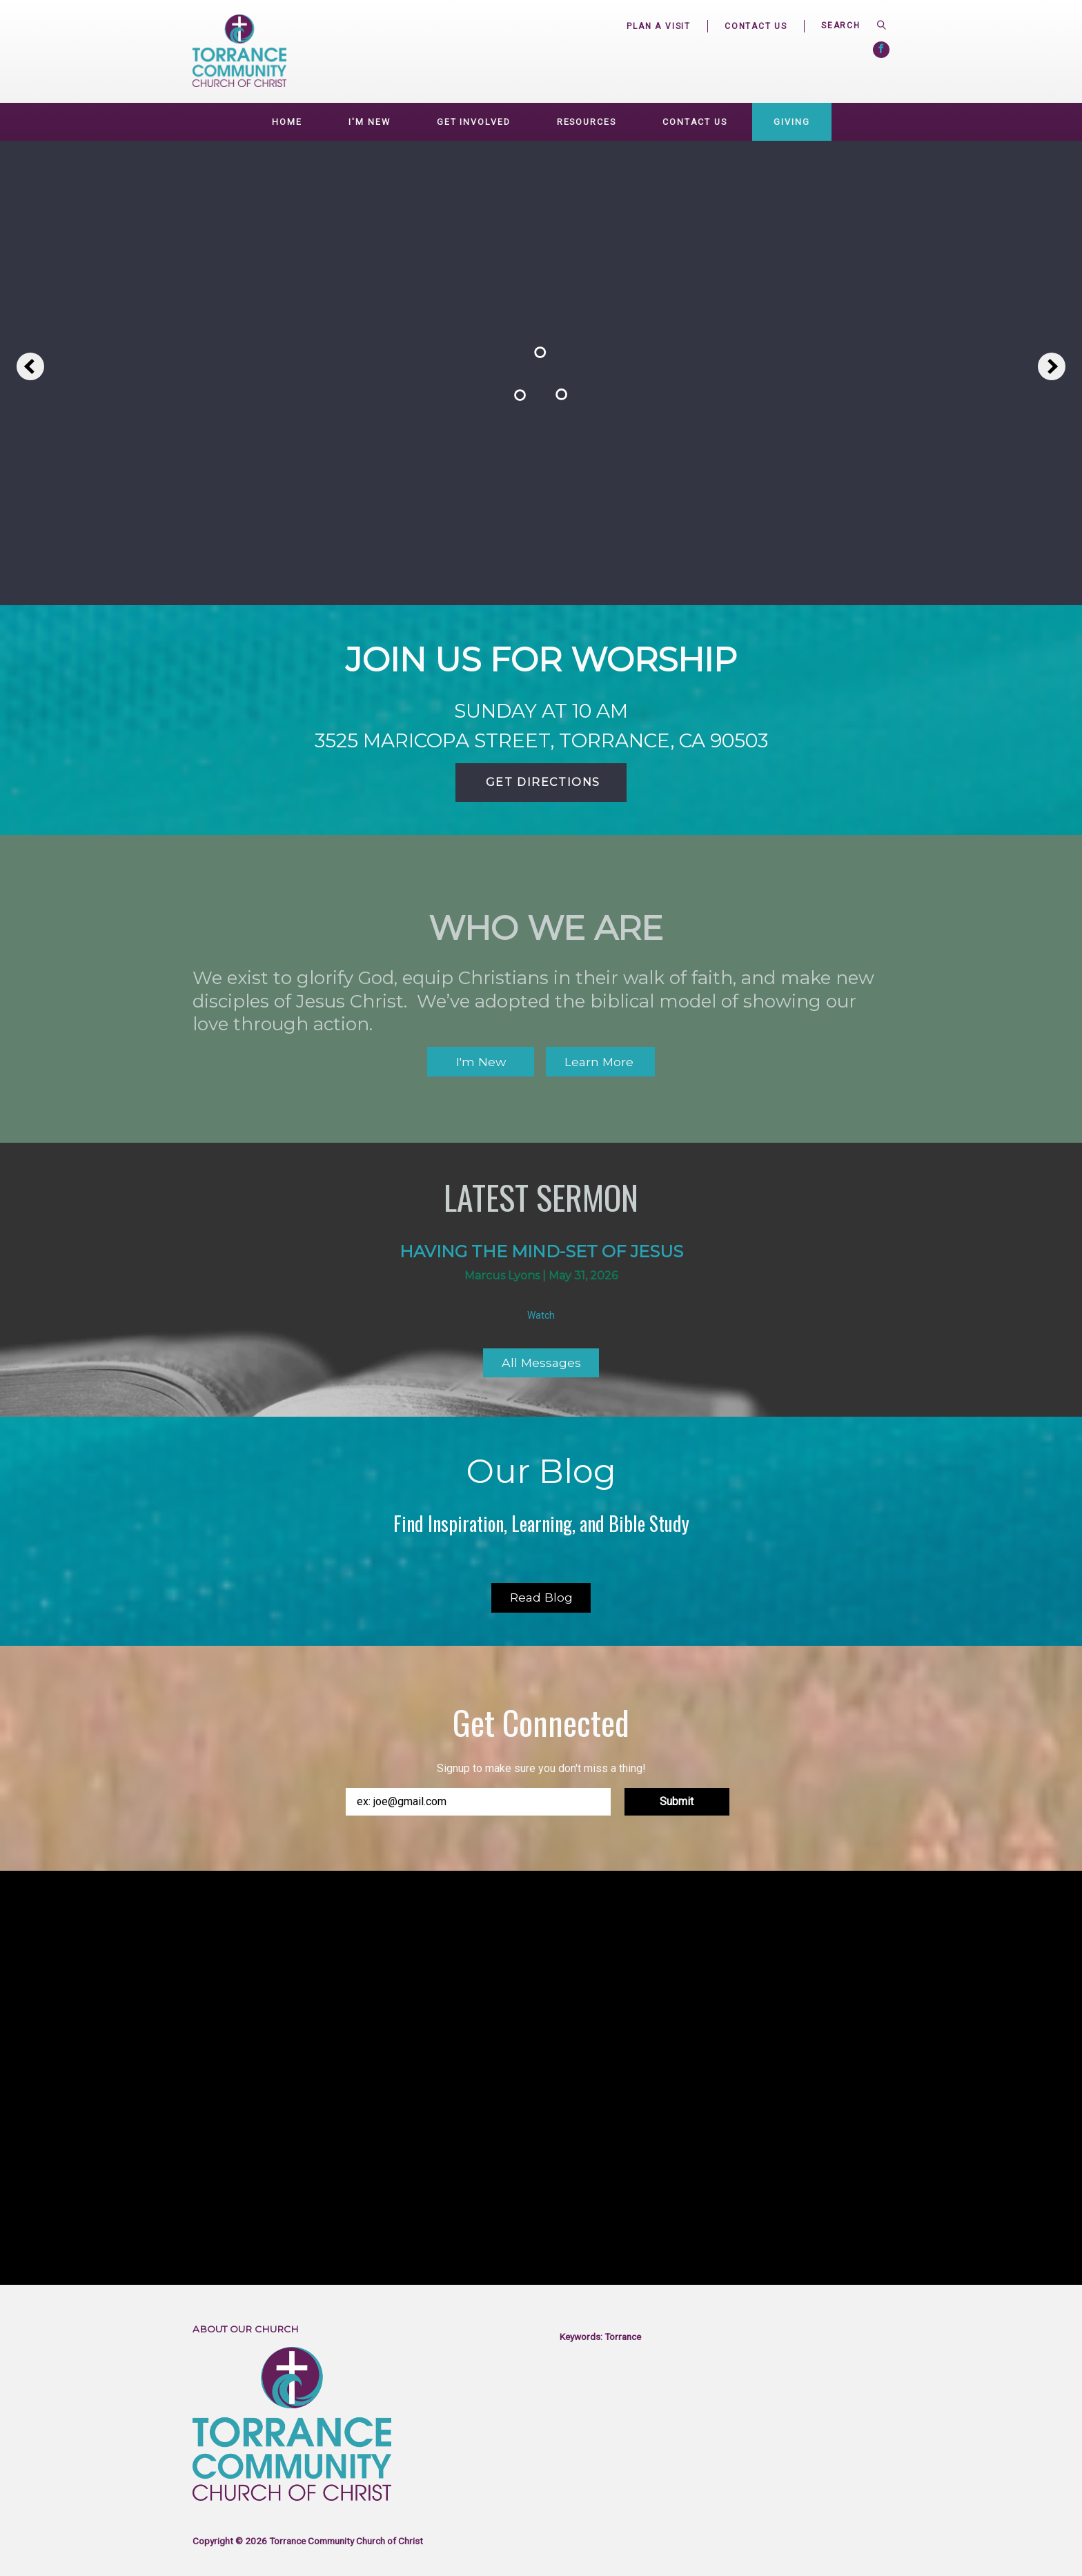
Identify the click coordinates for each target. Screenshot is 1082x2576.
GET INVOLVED (474, 122)
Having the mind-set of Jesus (541, 1251)
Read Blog (541, 1597)
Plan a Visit (659, 26)
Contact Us (756, 26)
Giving (791, 122)
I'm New (369, 122)
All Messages (541, 1362)
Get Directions (541, 782)
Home (287, 122)
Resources (586, 122)
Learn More (600, 1061)
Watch (541, 1315)
